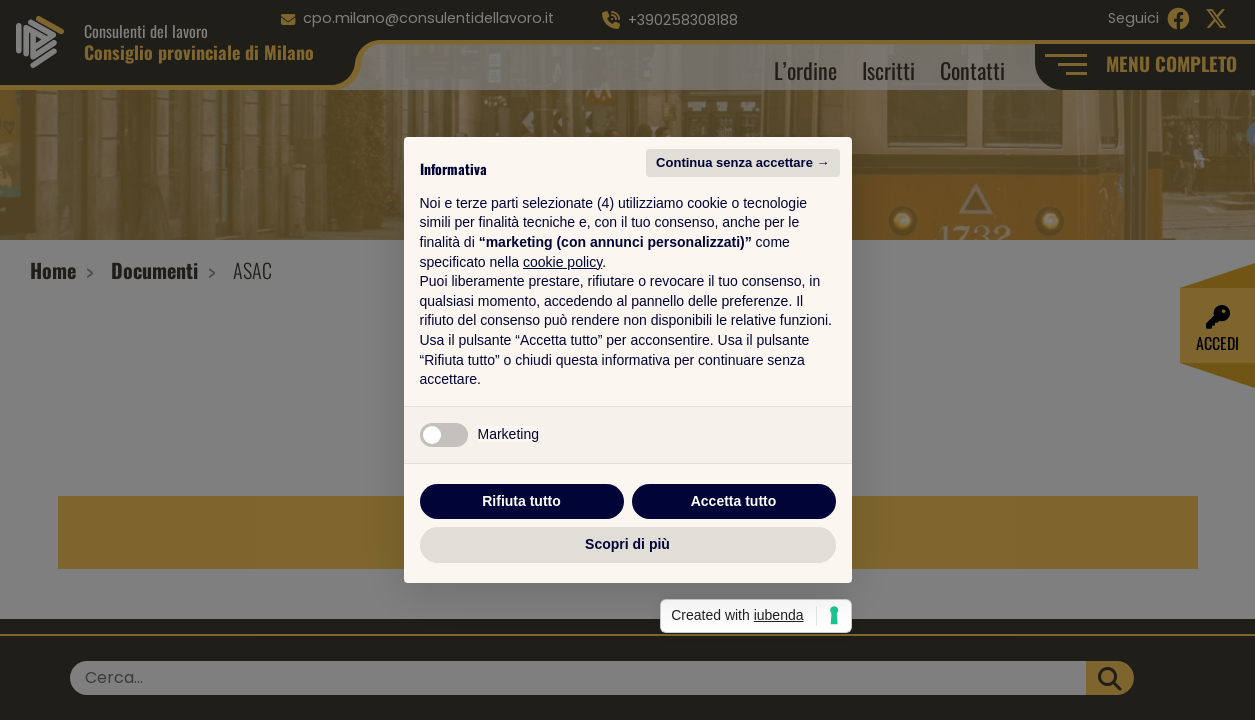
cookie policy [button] (562, 262)
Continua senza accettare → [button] (742, 162)
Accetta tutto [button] (734, 501)
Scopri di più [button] (627, 544)
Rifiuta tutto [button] (521, 501)
